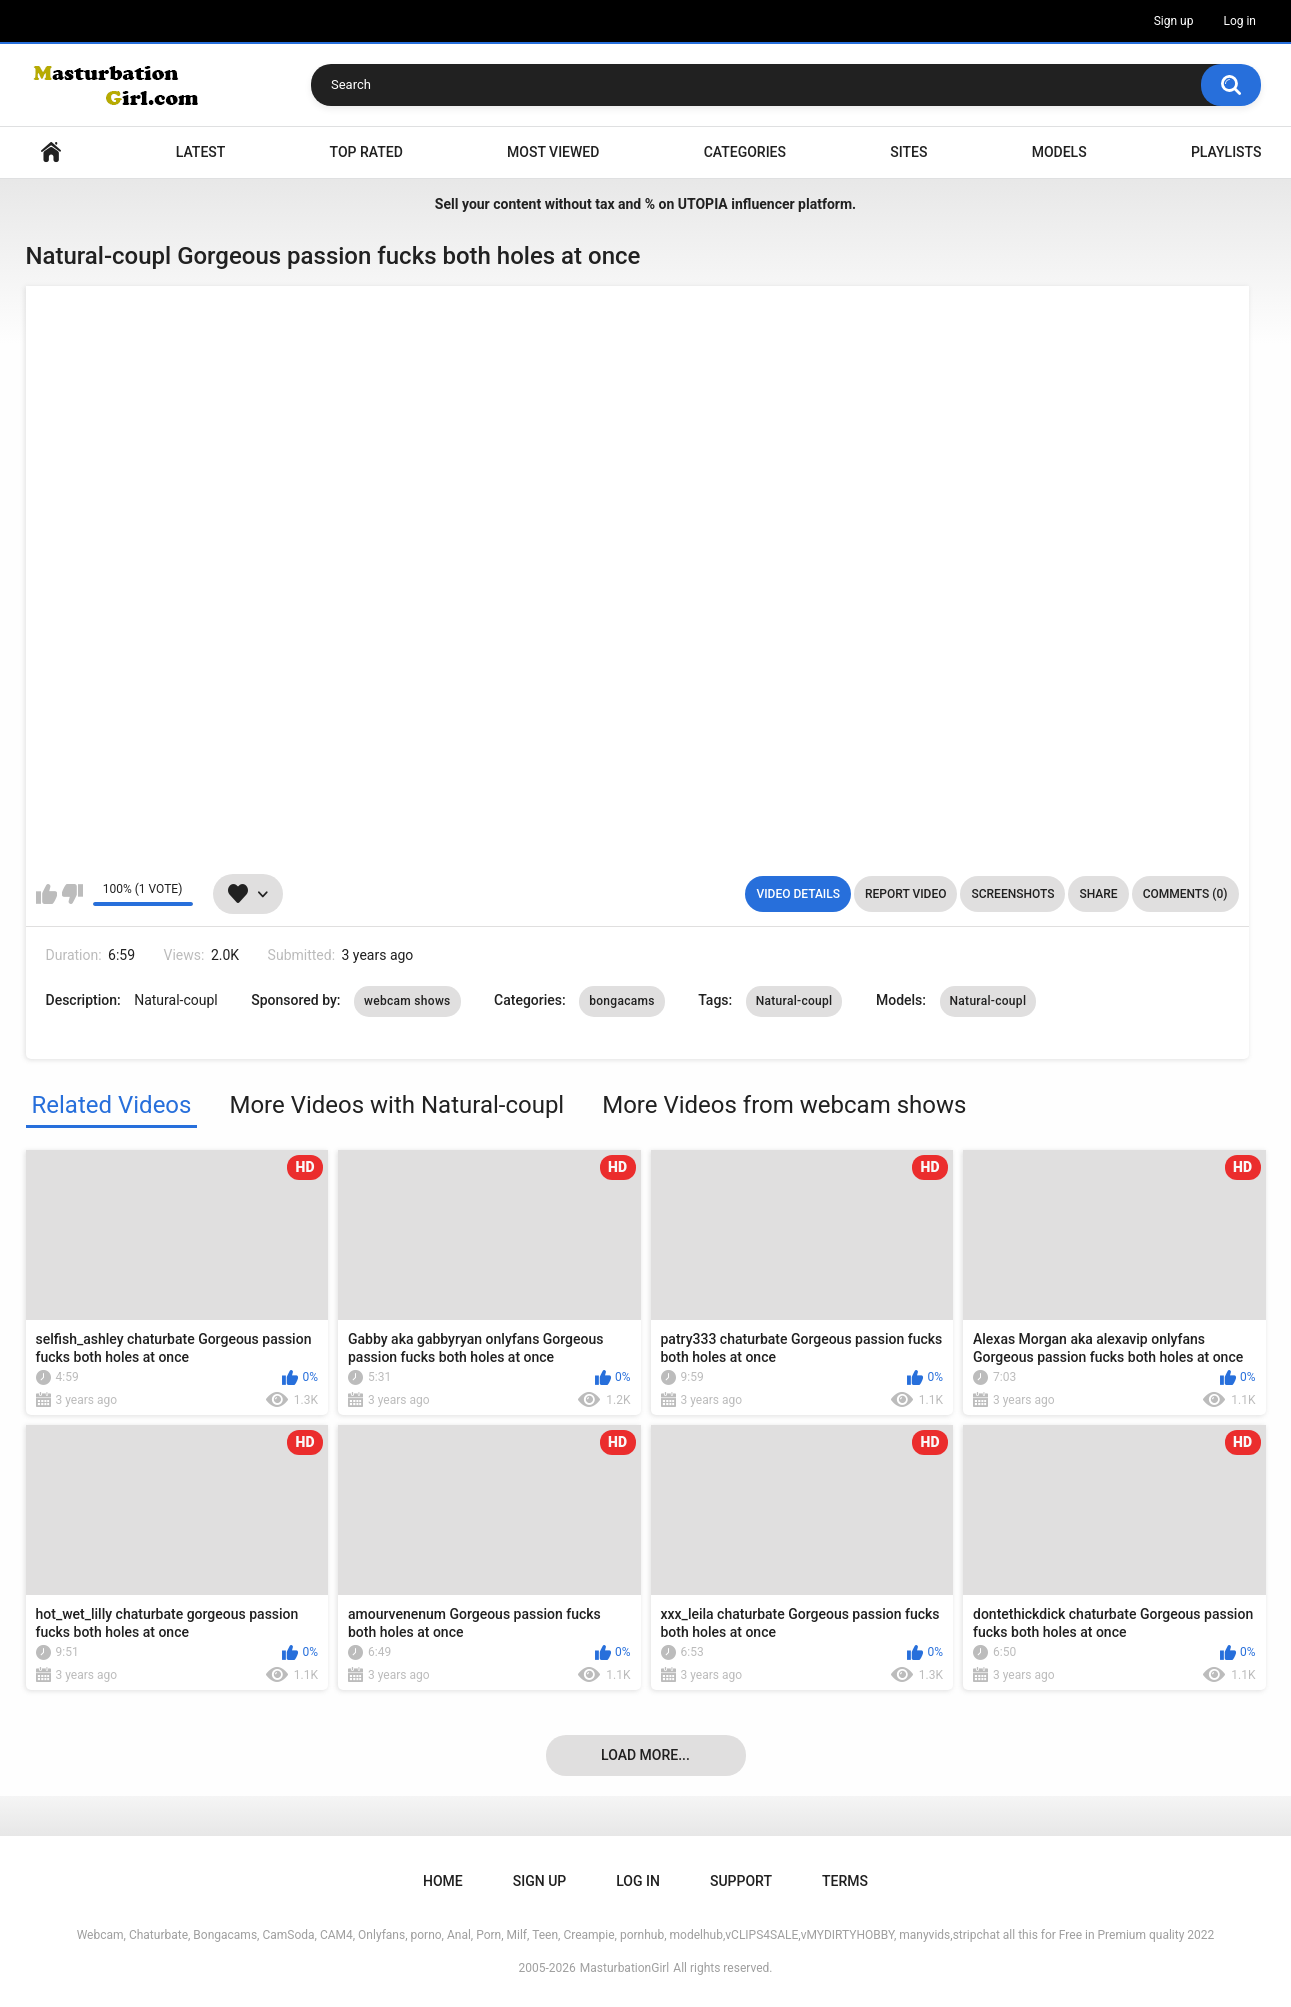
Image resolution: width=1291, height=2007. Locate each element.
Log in (1239, 21)
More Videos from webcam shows (784, 1105)
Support (741, 1881)
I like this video (46, 894)
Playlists (1226, 152)
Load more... (645, 1755)
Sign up (1174, 21)
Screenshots (1012, 894)
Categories (745, 152)
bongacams (622, 1001)
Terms (845, 1881)
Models (1059, 152)
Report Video (905, 894)
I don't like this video (72, 894)
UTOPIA (703, 204)
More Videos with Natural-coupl (396, 1105)
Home (51, 152)
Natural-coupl (794, 1001)
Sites (908, 152)
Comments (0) (1185, 894)
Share (1098, 894)
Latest (201, 152)
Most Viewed (553, 152)
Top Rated (366, 152)
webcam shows (407, 1001)
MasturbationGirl (624, 1968)
